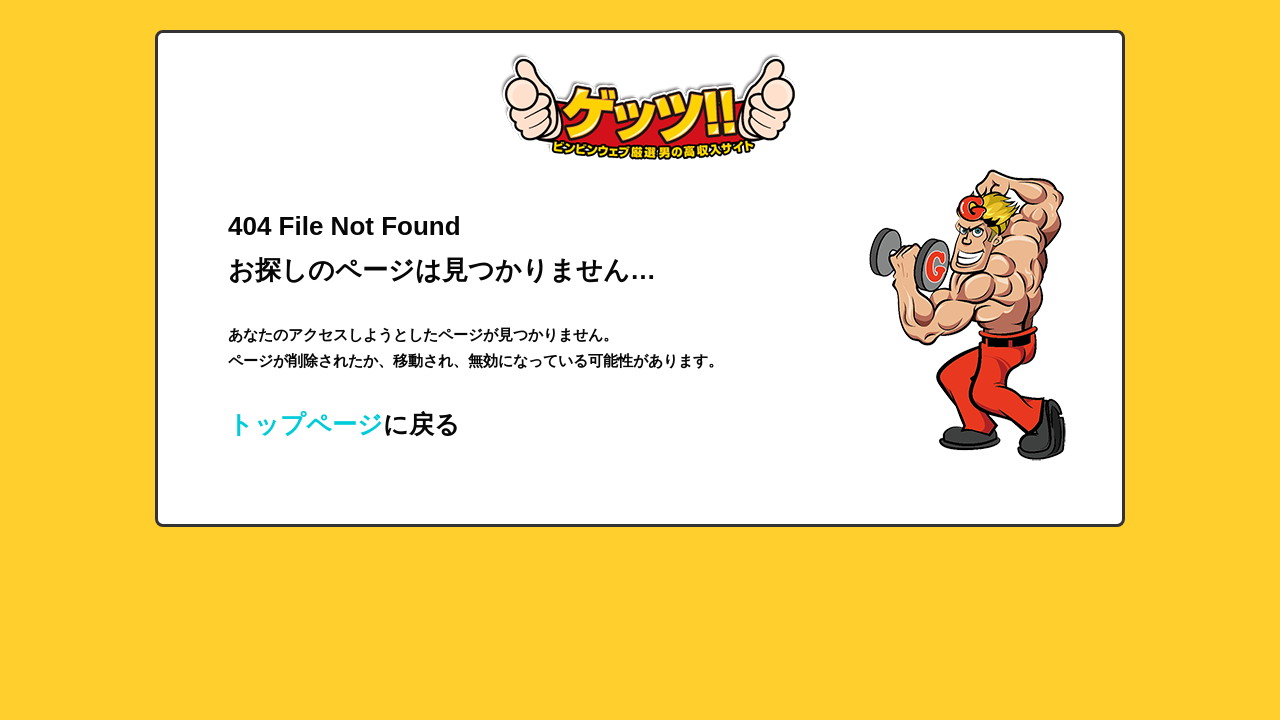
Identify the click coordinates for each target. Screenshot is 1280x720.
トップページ (305, 424)
